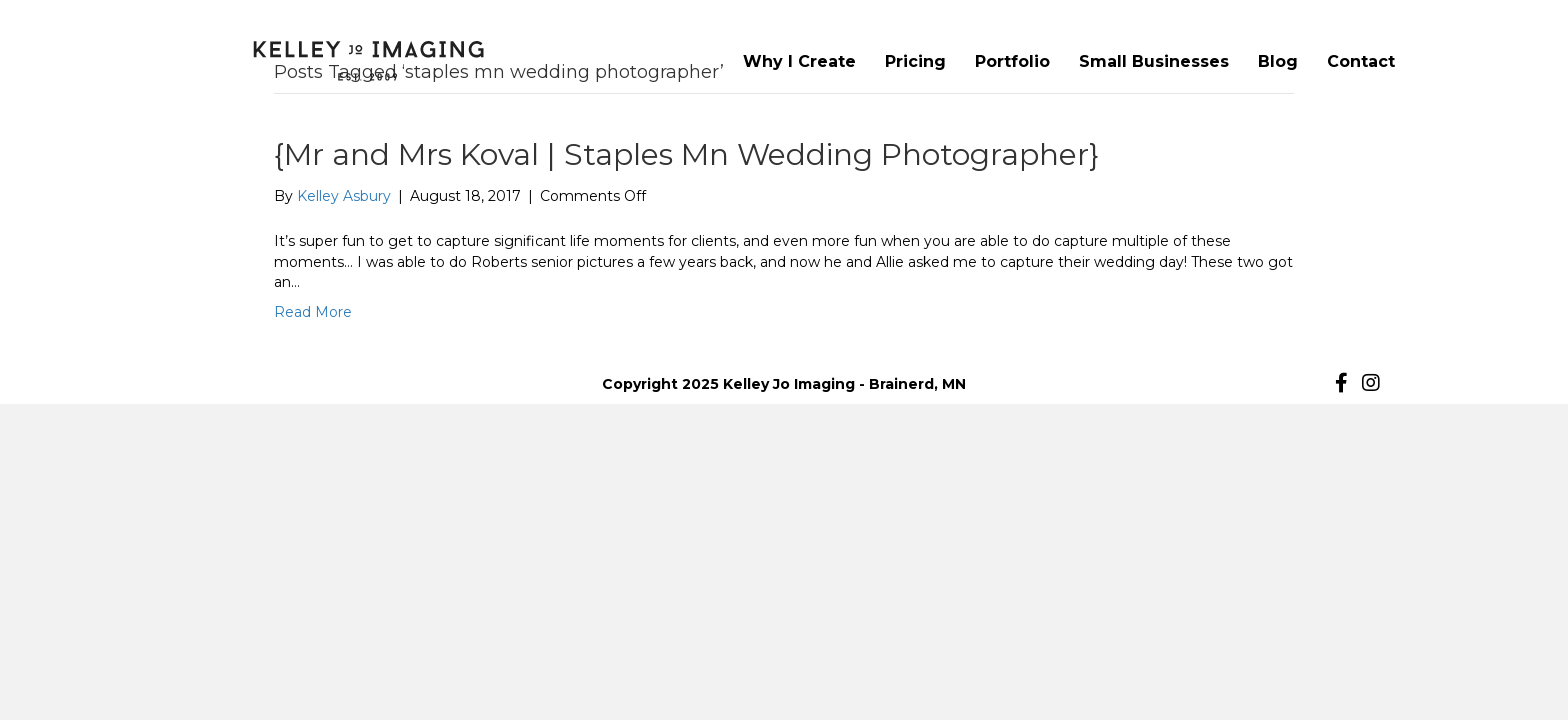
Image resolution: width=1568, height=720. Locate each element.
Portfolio (1012, 61)
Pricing (915, 61)
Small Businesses (1154, 61)
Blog (1278, 61)
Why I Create (799, 61)
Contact (1361, 61)
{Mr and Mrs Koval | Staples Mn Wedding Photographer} (686, 154)
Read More (313, 312)
